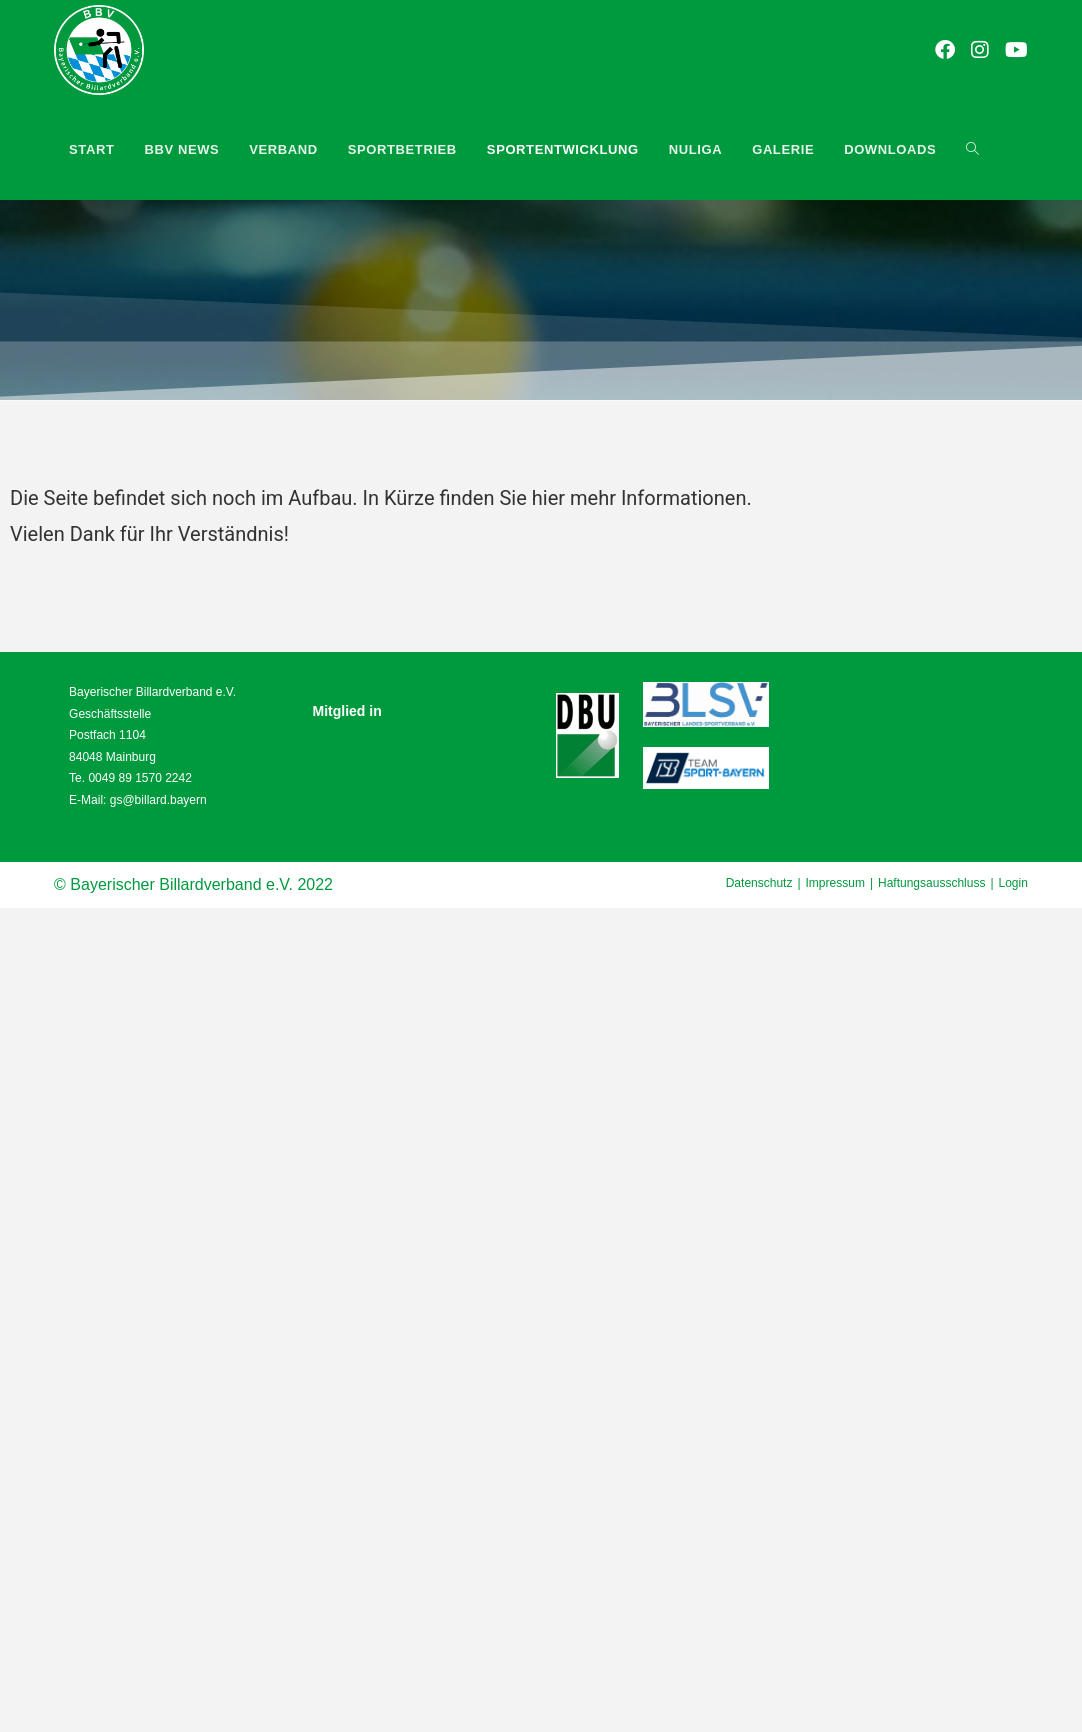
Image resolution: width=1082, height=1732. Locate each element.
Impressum (835, 883)
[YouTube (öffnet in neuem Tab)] (1017, 50)
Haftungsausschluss (931, 883)
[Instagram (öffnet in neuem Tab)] (981, 50)
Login (1013, 883)
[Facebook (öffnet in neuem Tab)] (947, 50)
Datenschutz (759, 883)
